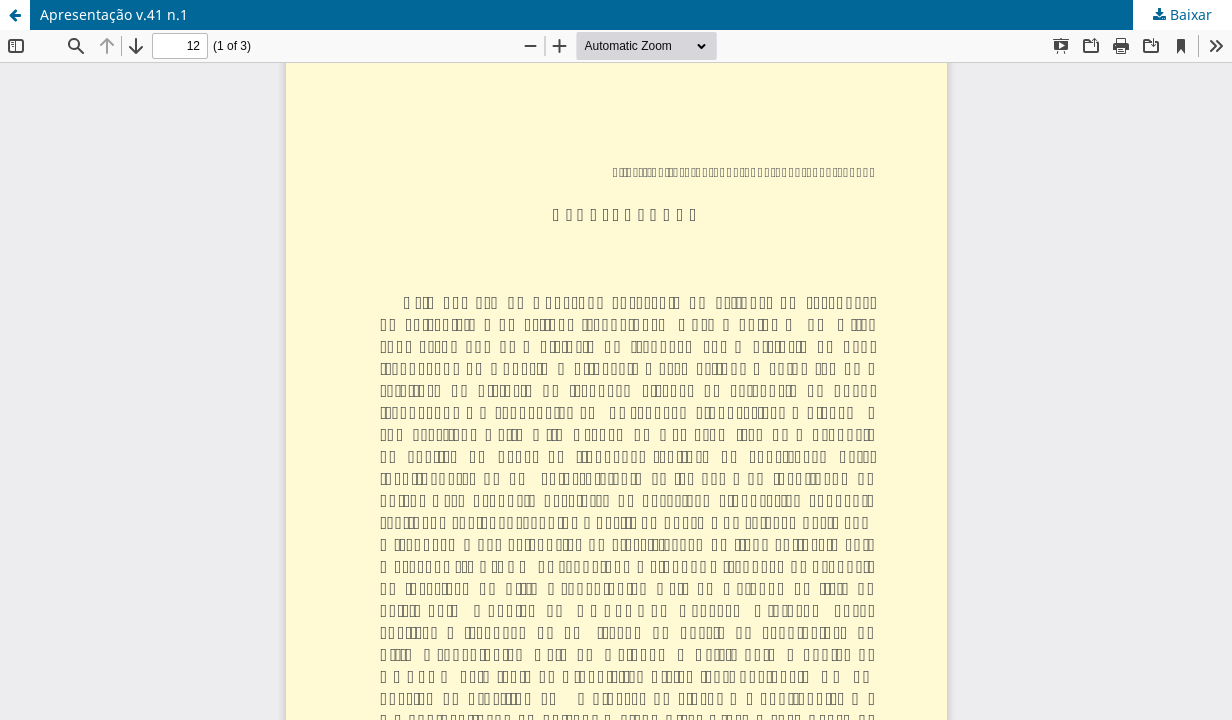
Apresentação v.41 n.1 (114, 14)
